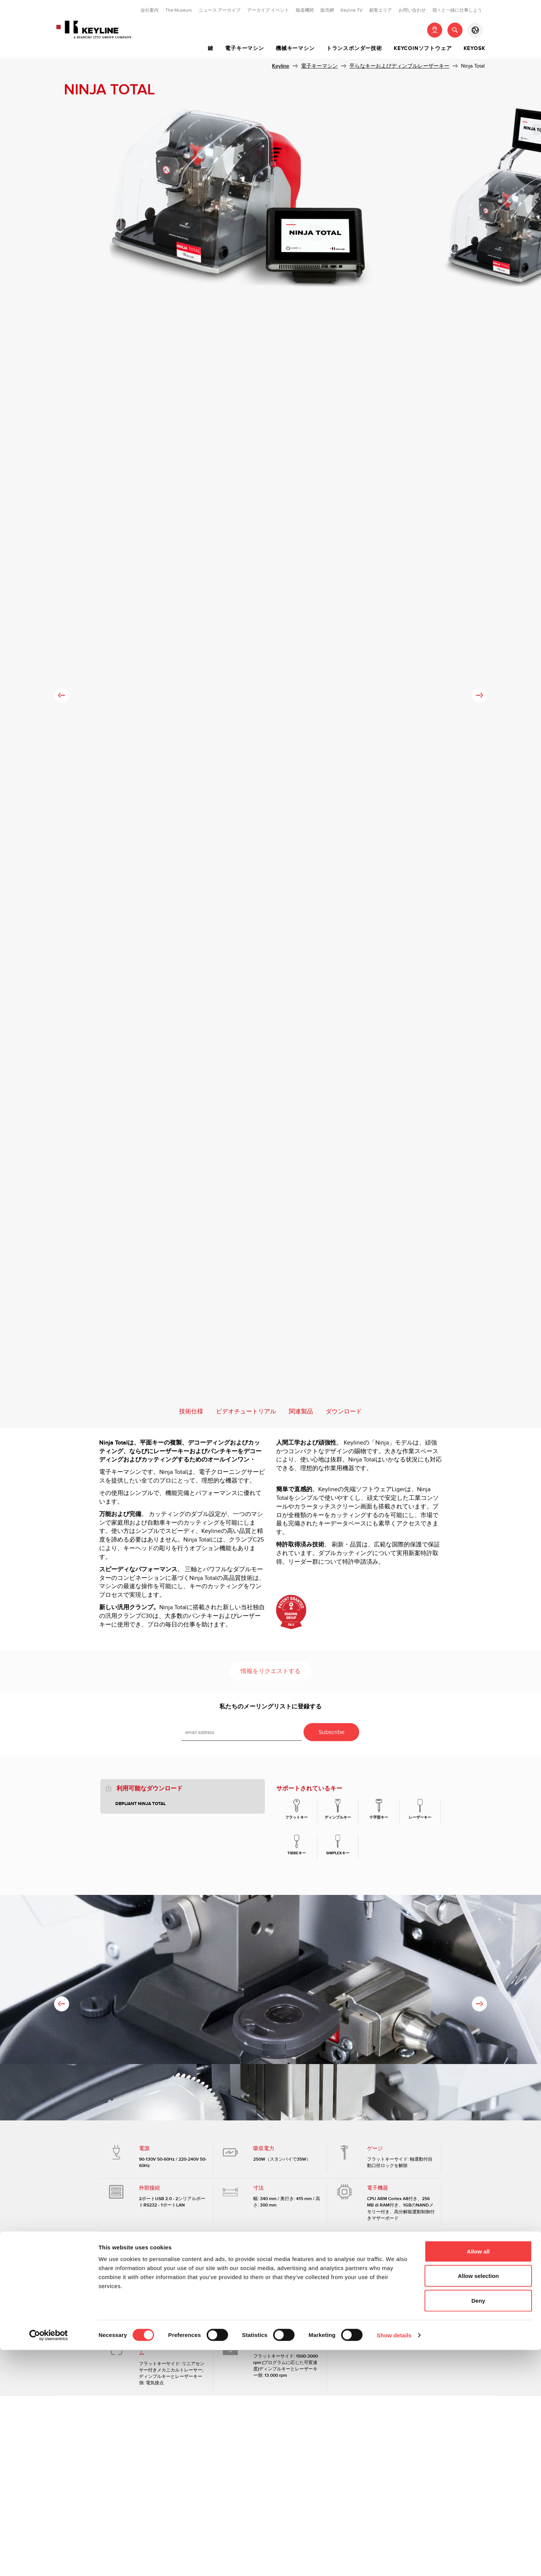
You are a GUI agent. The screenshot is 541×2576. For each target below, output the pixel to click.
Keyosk (474, 48)
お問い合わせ (412, 10)
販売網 (327, 10)
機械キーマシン (295, 48)
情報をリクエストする (270, 1671)
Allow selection (478, 2502)
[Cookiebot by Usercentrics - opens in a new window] (49, 2561)
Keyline (280, 66)
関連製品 (301, 1411)
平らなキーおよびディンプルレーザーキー (399, 66)
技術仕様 (191, 1411)
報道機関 (305, 10)
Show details (394, 2561)
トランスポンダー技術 (354, 48)
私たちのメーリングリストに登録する (270, 1706)
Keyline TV (352, 10)
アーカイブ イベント (268, 10)
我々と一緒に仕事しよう (457, 10)
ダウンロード (344, 1411)
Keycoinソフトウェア (423, 48)
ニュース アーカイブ (219, 10)
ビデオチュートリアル (246, 1411)
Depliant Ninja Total (140, 1804)
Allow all (478, 2477)
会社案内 (150, 10)
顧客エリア (380, 10)
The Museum (178, 10)
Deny (478, 2526)
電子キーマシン (244, 48)
